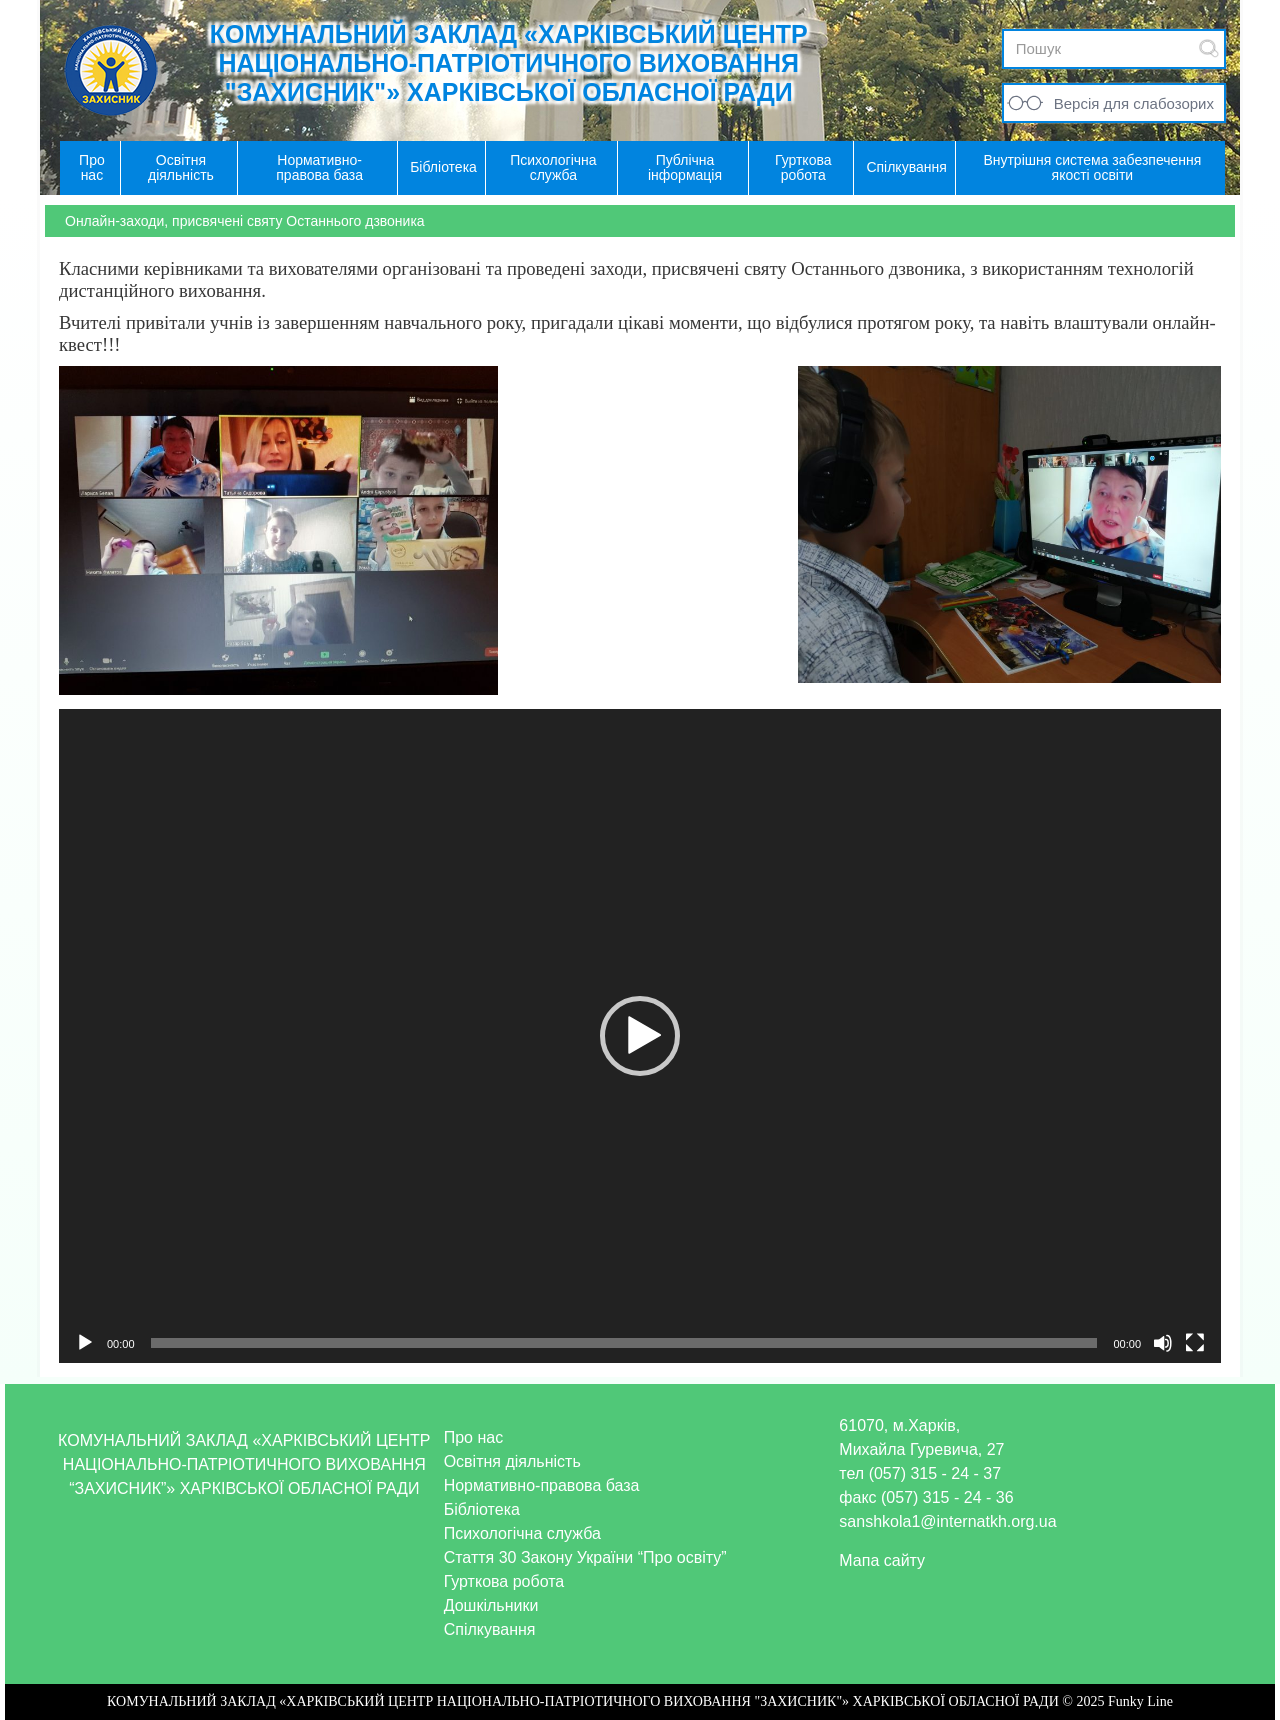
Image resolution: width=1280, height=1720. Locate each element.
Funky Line (1140, 1701)
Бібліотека (482, 1509)
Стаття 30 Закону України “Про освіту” (585, 1557)
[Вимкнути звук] (1163, 1343)
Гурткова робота (504, 1581)
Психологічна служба (522, 1533)
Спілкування (490, 1629)
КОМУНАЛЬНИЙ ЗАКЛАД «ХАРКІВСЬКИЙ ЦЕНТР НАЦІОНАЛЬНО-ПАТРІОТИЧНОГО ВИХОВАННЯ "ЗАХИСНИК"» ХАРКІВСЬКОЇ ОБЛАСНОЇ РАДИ (509, 63)
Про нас (473, 1437)
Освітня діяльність (512, 1461)
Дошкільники (491, 1605)
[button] (640, 1036)
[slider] (624, 1343)
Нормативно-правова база (542, 1485)
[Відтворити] (85, 1343)
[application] (640, 1036)
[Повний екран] (1195, 1343)
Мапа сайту (882, 1560)
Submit (1209, 48)
